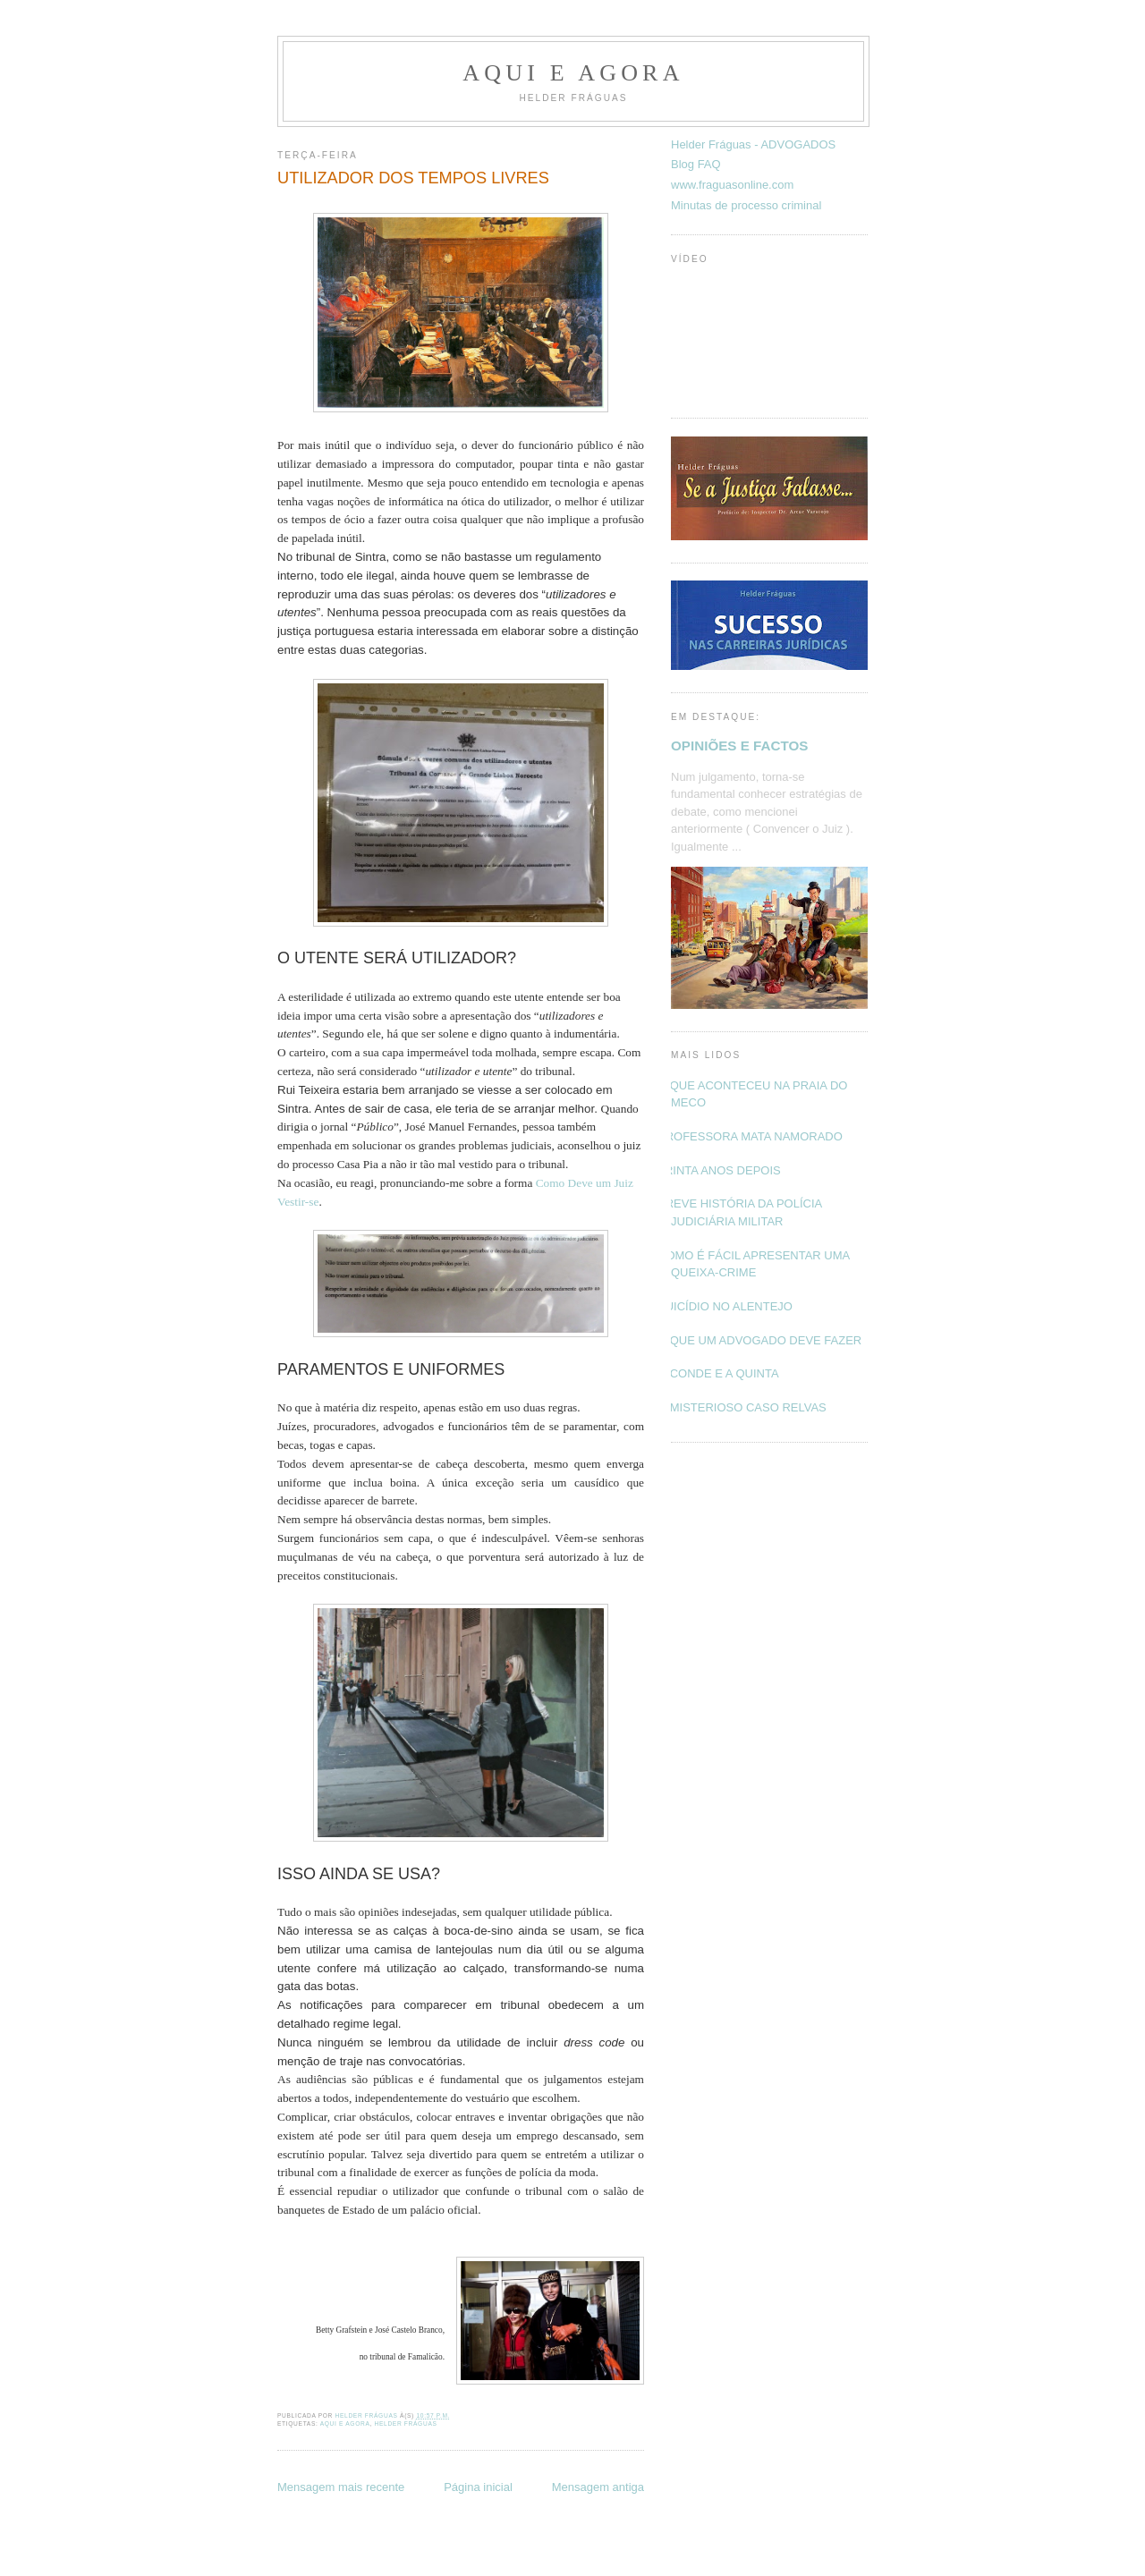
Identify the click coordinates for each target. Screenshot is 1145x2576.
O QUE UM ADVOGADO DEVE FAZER (759, 1340)
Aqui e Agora (572, 73)
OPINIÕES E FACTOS (739, 745)
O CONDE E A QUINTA (718, 1373)
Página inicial (478, 2487)
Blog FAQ (696, 164)
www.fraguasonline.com (732, 184)
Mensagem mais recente (340, 2487)
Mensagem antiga (598, 2487)
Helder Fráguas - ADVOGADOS (753, 144)
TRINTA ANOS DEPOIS (719, 1170)
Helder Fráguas (406, 2423)
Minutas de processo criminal (746, 205)
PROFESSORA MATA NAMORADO (750, 1136)
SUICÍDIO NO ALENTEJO (725, 1306)
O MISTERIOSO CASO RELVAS (742, 1407)
